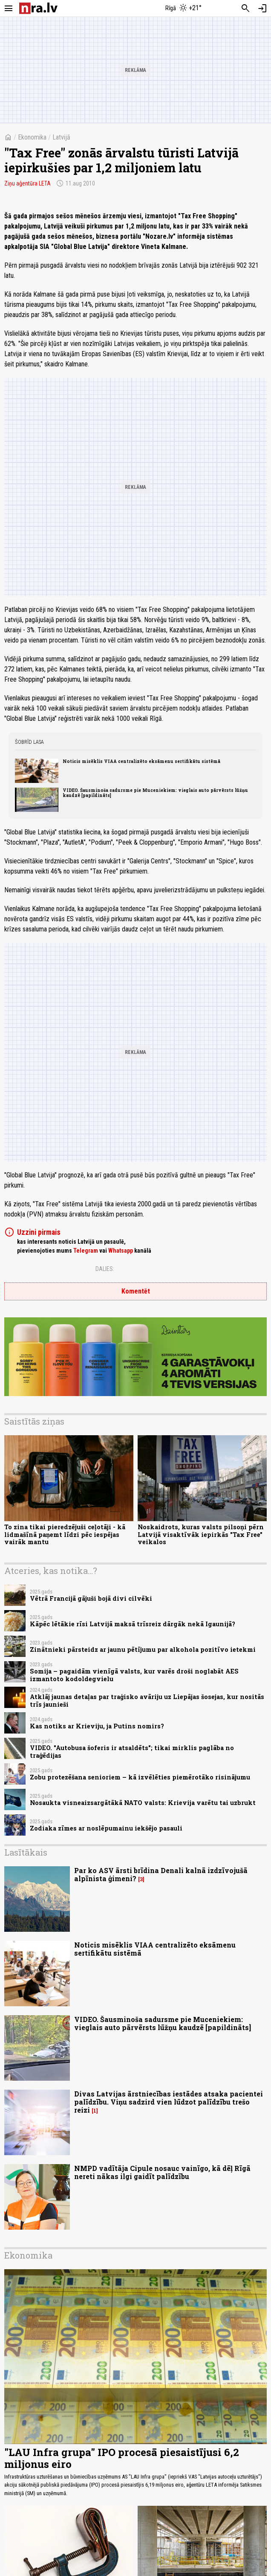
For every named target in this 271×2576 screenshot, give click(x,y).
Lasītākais (25, 1852)
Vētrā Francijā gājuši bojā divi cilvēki (91, 1598)
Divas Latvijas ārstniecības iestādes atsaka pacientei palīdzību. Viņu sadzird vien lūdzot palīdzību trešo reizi (168, 2101)
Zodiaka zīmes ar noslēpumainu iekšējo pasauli (106, 1828)
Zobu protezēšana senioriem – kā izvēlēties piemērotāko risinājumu (140, 1777)
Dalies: (104, 1268)
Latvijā (61, 137)
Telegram (85, 1250)
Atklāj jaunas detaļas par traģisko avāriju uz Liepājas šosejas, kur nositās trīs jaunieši (147, 1700)
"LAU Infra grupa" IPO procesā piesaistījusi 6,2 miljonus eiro (121, 2458)
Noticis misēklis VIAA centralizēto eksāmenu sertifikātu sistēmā (141, 761)
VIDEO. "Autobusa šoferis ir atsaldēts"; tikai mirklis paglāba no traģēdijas (132, 1751)
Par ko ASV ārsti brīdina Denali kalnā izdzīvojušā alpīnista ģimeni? (161, 1874)
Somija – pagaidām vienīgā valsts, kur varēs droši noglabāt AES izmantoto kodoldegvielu (134, 1674)
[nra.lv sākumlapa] (38, 8)
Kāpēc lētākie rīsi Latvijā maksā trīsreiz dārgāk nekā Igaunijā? (132, 1624)
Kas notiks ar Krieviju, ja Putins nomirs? (97, 1726)
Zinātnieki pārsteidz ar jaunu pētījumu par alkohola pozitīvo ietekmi (143, 1649)
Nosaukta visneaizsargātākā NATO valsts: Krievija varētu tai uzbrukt (143, 1803)
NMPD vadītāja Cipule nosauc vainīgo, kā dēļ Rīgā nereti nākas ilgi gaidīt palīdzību (162, 2172)
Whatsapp (120, 1250)
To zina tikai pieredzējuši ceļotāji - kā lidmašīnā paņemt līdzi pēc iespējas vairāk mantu (64, 1534)
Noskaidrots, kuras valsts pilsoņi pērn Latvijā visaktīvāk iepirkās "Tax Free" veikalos (201, 1534)
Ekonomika (32, 137)
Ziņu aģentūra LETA (27, 183)
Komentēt (135, 1291)
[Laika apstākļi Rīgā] (183, 8)
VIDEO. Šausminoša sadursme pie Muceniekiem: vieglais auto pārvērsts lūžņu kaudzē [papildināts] (155, 792)
